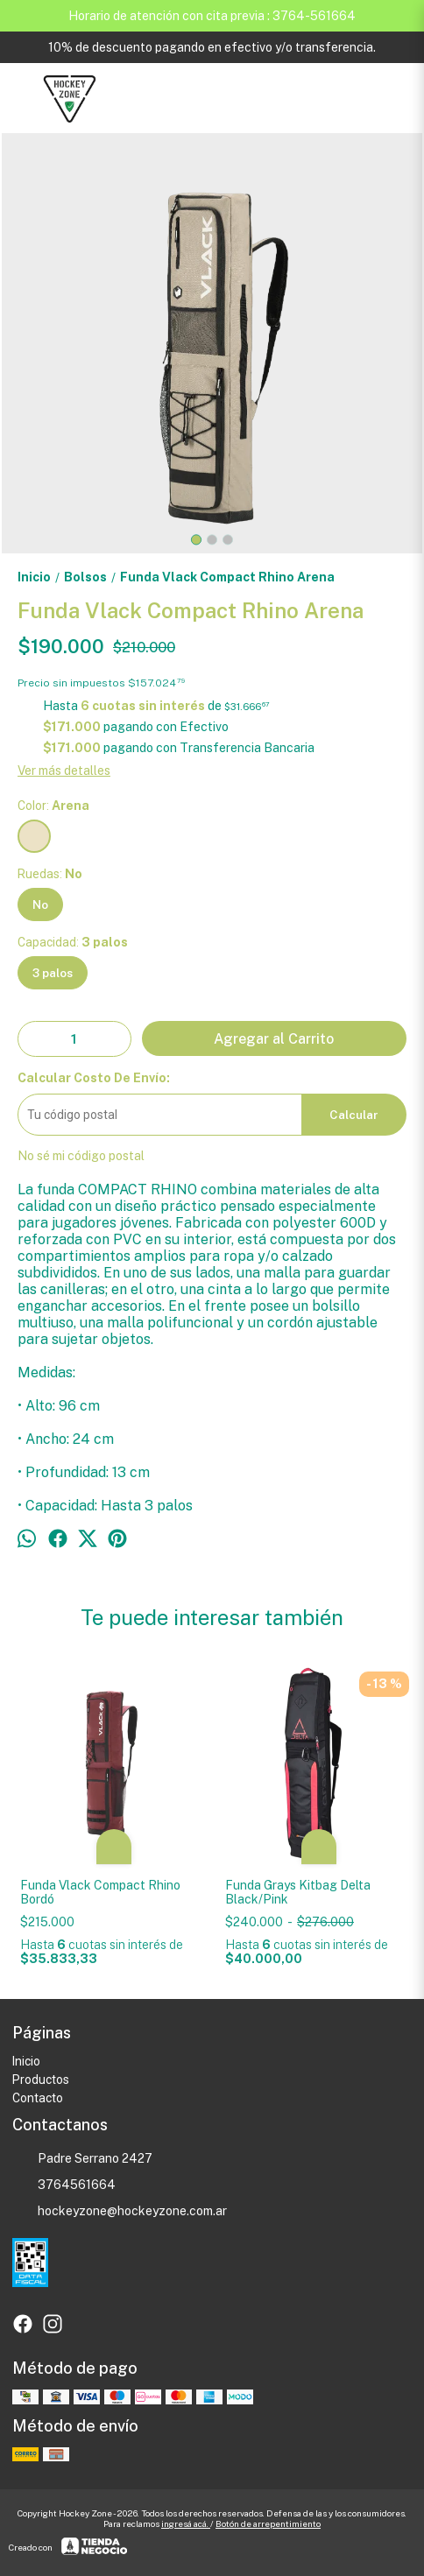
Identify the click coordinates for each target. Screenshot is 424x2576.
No (40, 904)
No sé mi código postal (81, 1156)
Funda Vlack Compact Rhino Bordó (100, 1892)
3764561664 (64, 2184)
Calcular (353, 1115)
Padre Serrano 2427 (82, 2158)
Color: (53, 806)
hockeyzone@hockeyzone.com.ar (119, 2210)
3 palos (52, 973)
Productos (40, 2080)
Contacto (37, 2098)
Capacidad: (73, 942)
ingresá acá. (185, 2523)
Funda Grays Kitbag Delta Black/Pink (298, 1892)
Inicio (26, 2061)
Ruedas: (50, 874)
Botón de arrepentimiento (268, 2523)
